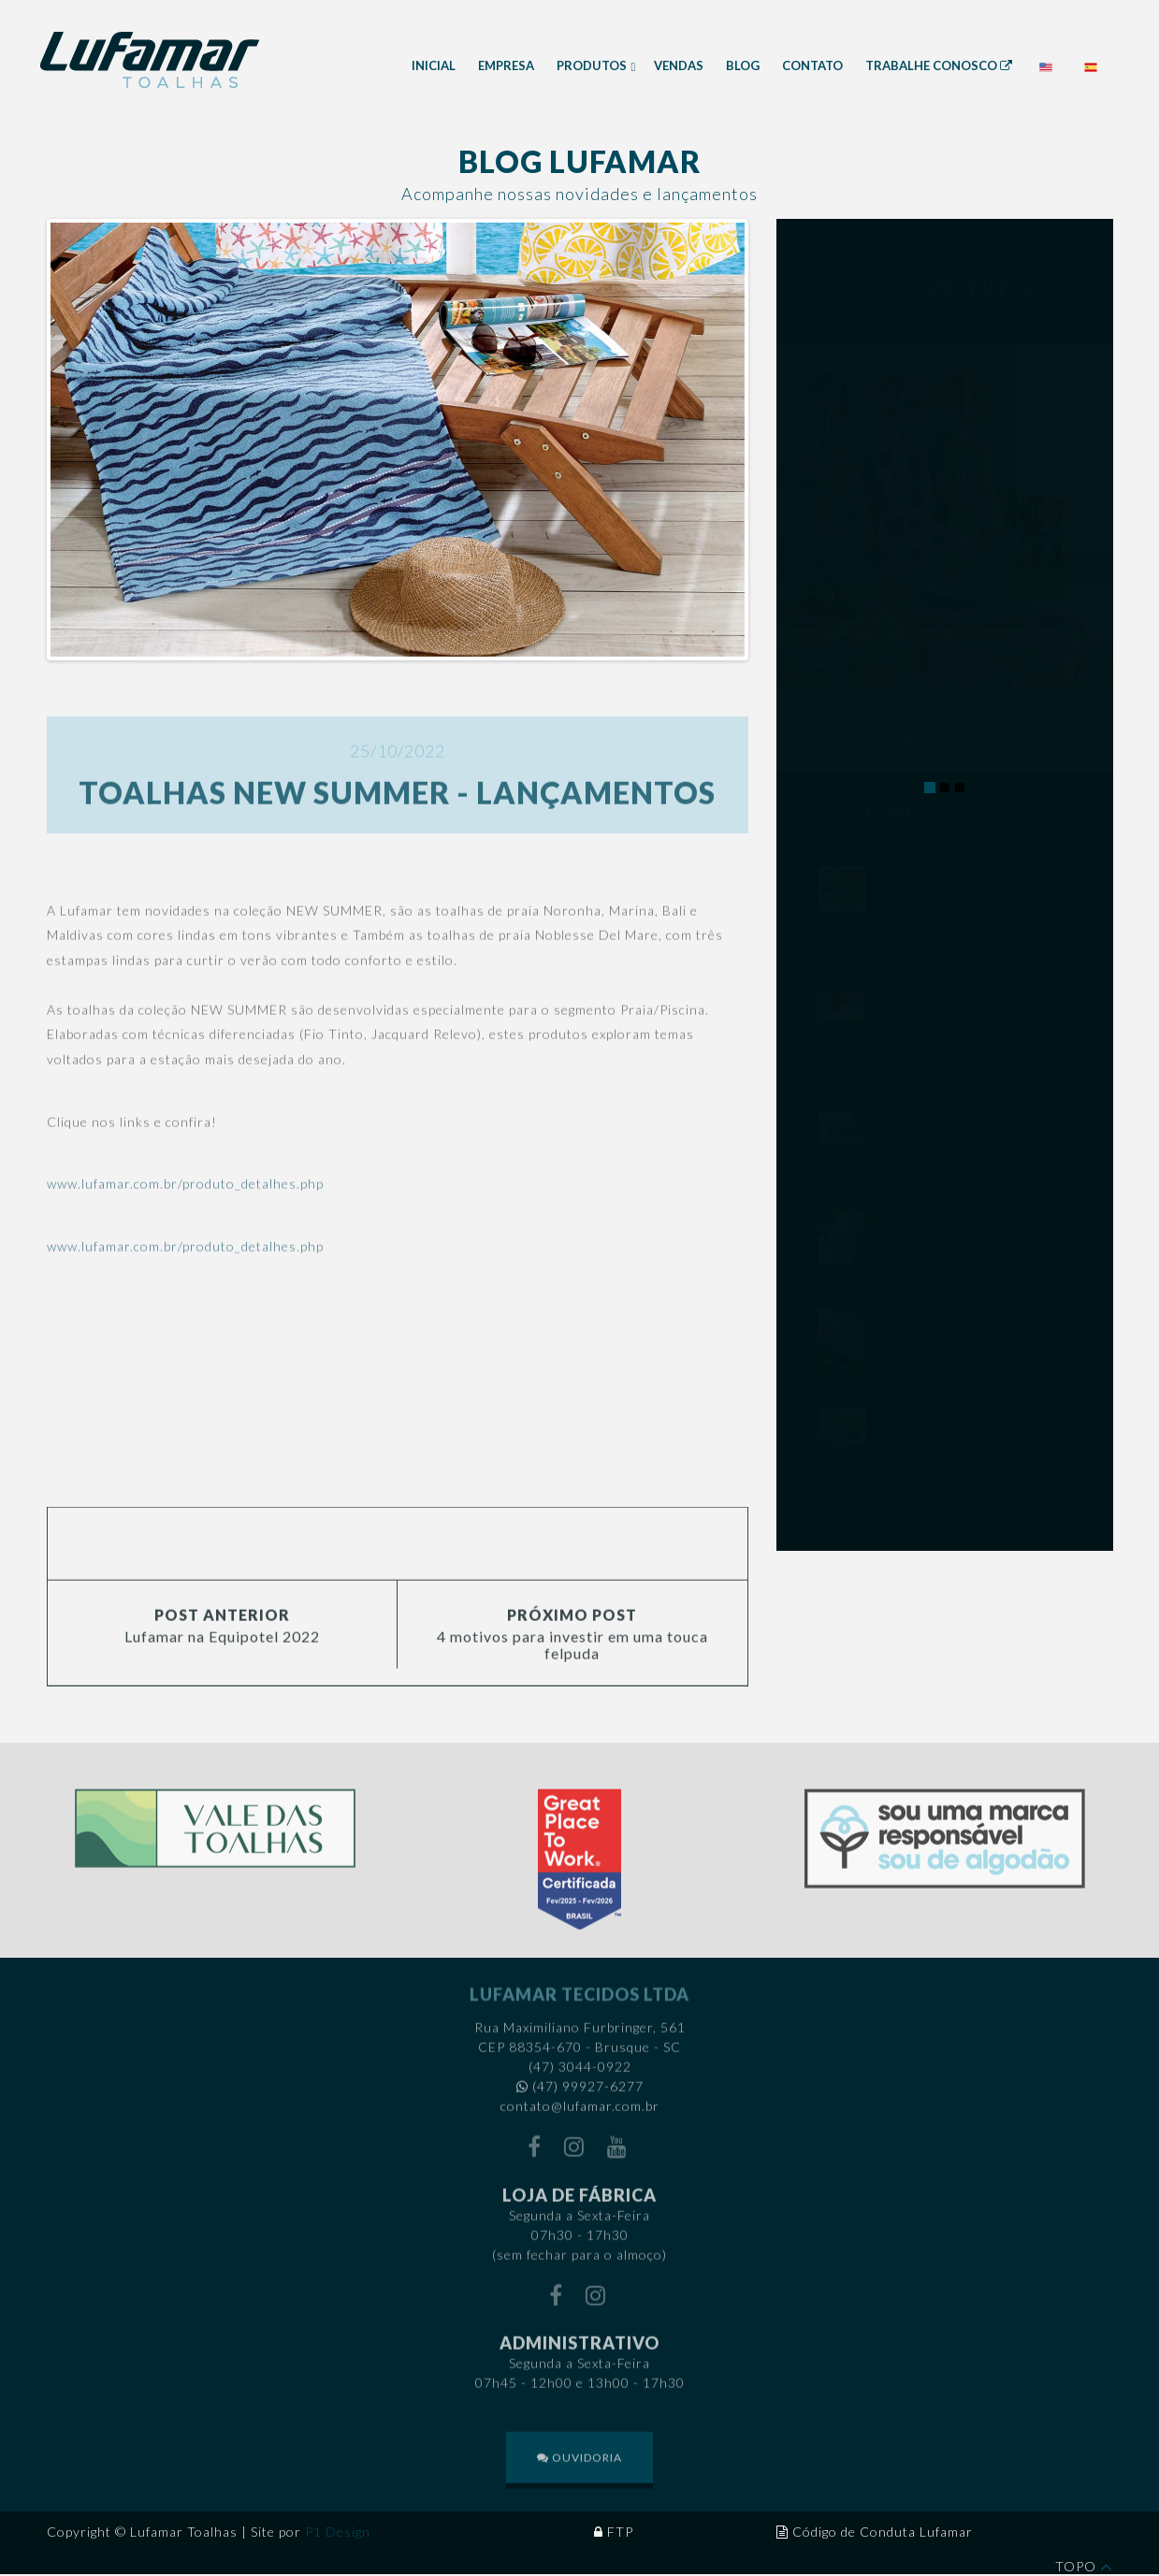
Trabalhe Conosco (938, 65)
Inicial (434, 65)
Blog (743, 65)
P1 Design (337, 2532)
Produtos (593, 65)
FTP (620, 2532)
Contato (812, 65)
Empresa (506, 65)
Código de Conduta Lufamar (882, 2532)
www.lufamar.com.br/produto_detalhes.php (185, 1198)
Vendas (678, 65)
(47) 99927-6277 (588, 2100)
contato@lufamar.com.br (579, 2120)
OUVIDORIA (579, 2472)
